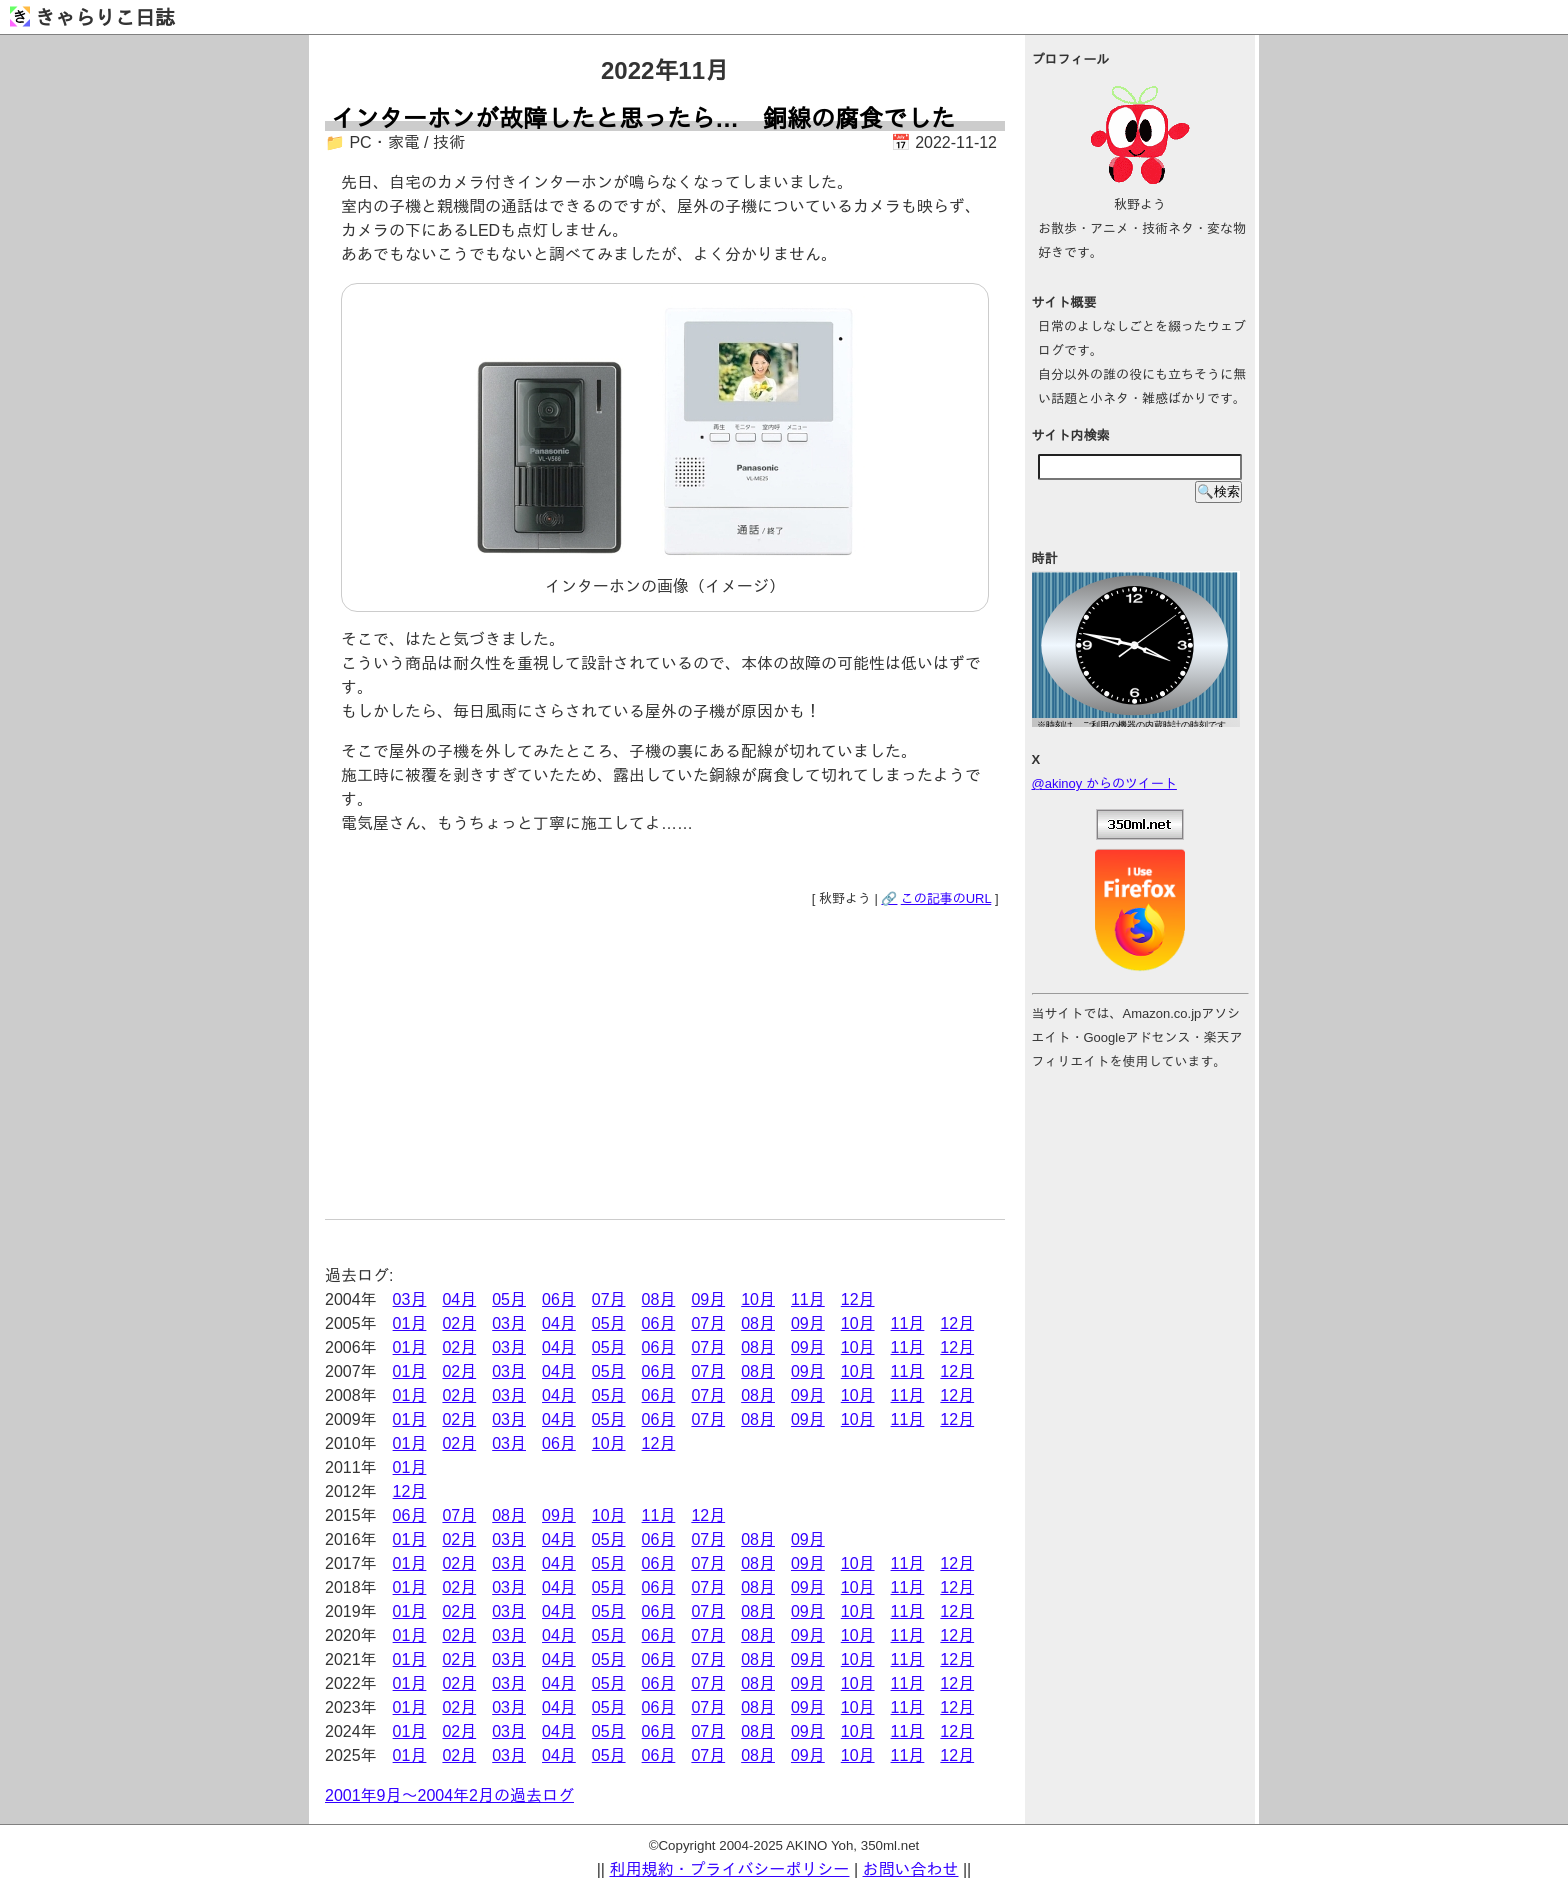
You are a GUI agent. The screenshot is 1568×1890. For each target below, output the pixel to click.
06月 (559, 1299)
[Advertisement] (665, 1059)
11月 (808, 1299)
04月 (459, 1299)
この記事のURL (946, 898)
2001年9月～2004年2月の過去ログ (449, 1795)
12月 (858, 1299)
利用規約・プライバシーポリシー (729, 1869)
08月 (659, 1299)
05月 (509, 1299)
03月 (410, 1299)
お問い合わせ (911, 1869)
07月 (609, 1299)
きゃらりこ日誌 (92, 18)
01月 (410, 1323)
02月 (459, 1323)
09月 (708, 1299)
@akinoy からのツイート (1104, 783)
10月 (758, 1299)
